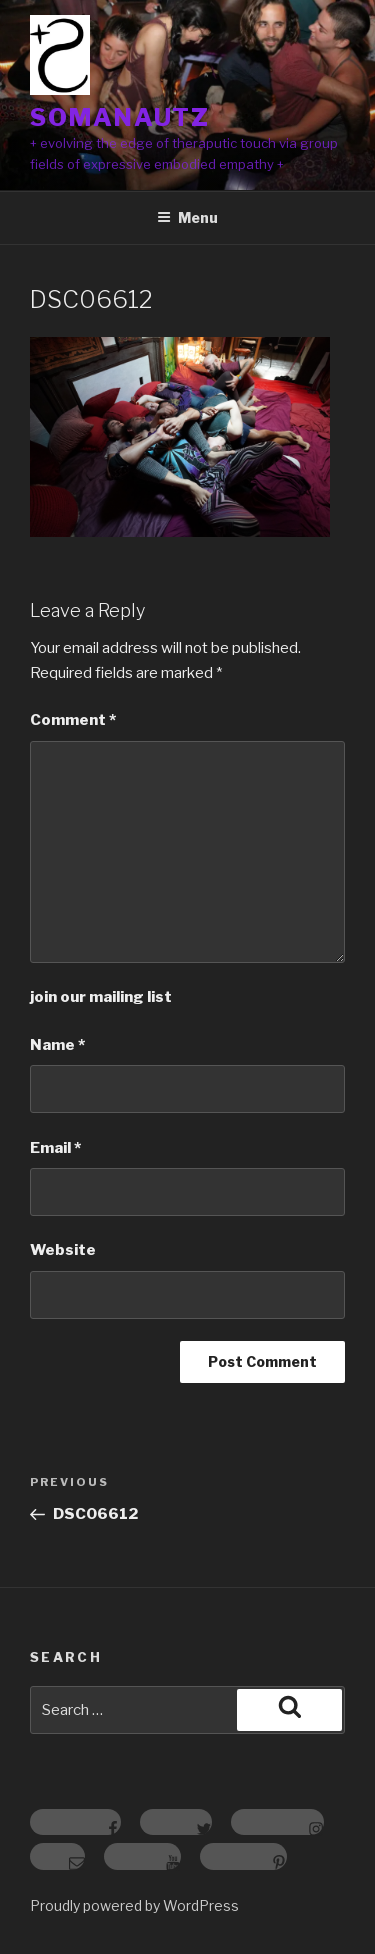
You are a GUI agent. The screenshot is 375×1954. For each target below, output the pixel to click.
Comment (73, 720)
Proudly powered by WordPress (134, 1905)
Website (63, 1250)
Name (57, 1045)
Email (55, 1148)
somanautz (120, 117)
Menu (187, 217)
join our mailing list (101, 997)
